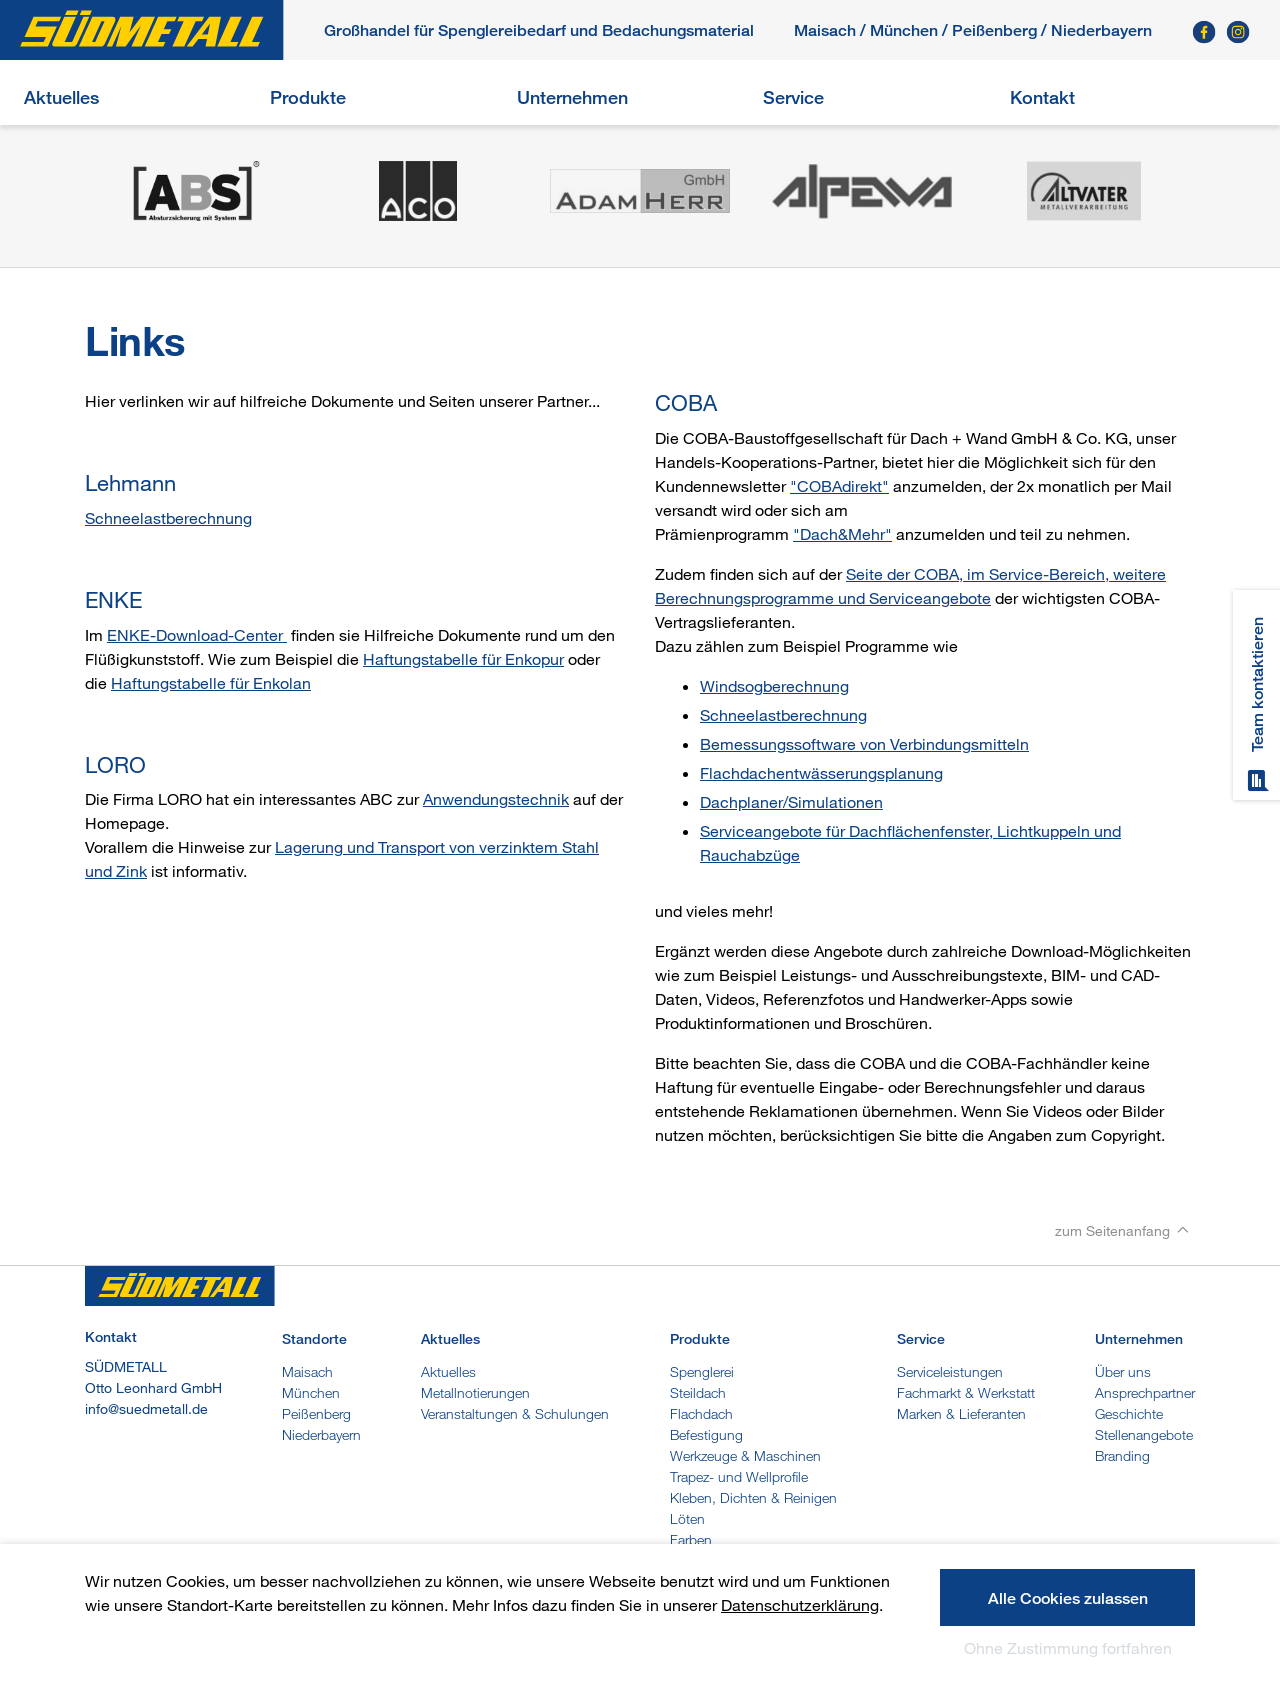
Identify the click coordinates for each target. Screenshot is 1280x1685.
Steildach (698, 1392)
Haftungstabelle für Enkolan (211, 683)
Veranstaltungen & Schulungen (515, 1413)
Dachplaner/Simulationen (791, 802)
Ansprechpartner (1145, 1392)
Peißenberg (994, 30)
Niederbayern (321, 1434)
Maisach (825, 30)
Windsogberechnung (774, 686)
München (904, 30)
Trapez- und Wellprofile (739, 1476)
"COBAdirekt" (839, 486)
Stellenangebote (1144, 1434)
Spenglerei (702, 1371)
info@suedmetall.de (146, 1408)
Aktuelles (61, 97)
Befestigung (706, 1434)
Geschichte (1129, 1413)
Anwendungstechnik (496, 799)
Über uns (1123, 1371)
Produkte (308, 97)
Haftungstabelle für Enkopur (463, 659)
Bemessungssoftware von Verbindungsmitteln (864, 744)
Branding (1122, 1455)
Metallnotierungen (475, 1392)
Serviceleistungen (950, 1371)
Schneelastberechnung (168, 518)
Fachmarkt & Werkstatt (966, 1392)
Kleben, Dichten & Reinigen (753, 1497)
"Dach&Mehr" (842, 534)
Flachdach (701, 1413)
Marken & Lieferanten (961, 1413)
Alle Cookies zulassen (1068, 1598)
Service (793, 97)
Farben (691, 1539)
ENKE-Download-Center (197, 635)
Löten (687, 1518)
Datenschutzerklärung (800, 1605)
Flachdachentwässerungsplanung (821, 773)
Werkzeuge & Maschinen (745, 1455)
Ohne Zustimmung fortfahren (1068, 1648)
